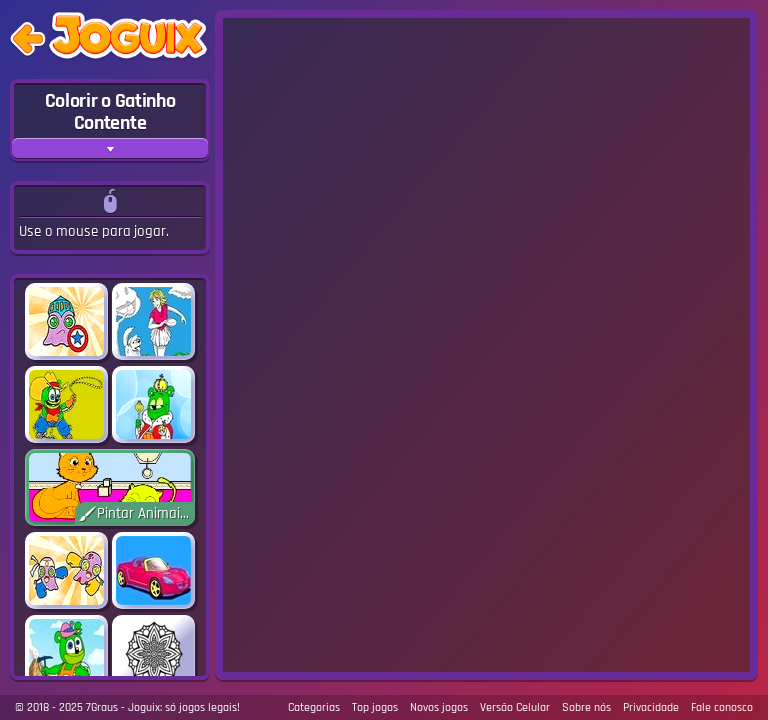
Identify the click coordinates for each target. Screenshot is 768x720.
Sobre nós (586, 707)
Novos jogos (439, 707)
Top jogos (375, 707)
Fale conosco (722, 707)
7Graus (102, 707)
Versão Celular (515, 707)
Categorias (314, 707)
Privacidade (651, 707)
